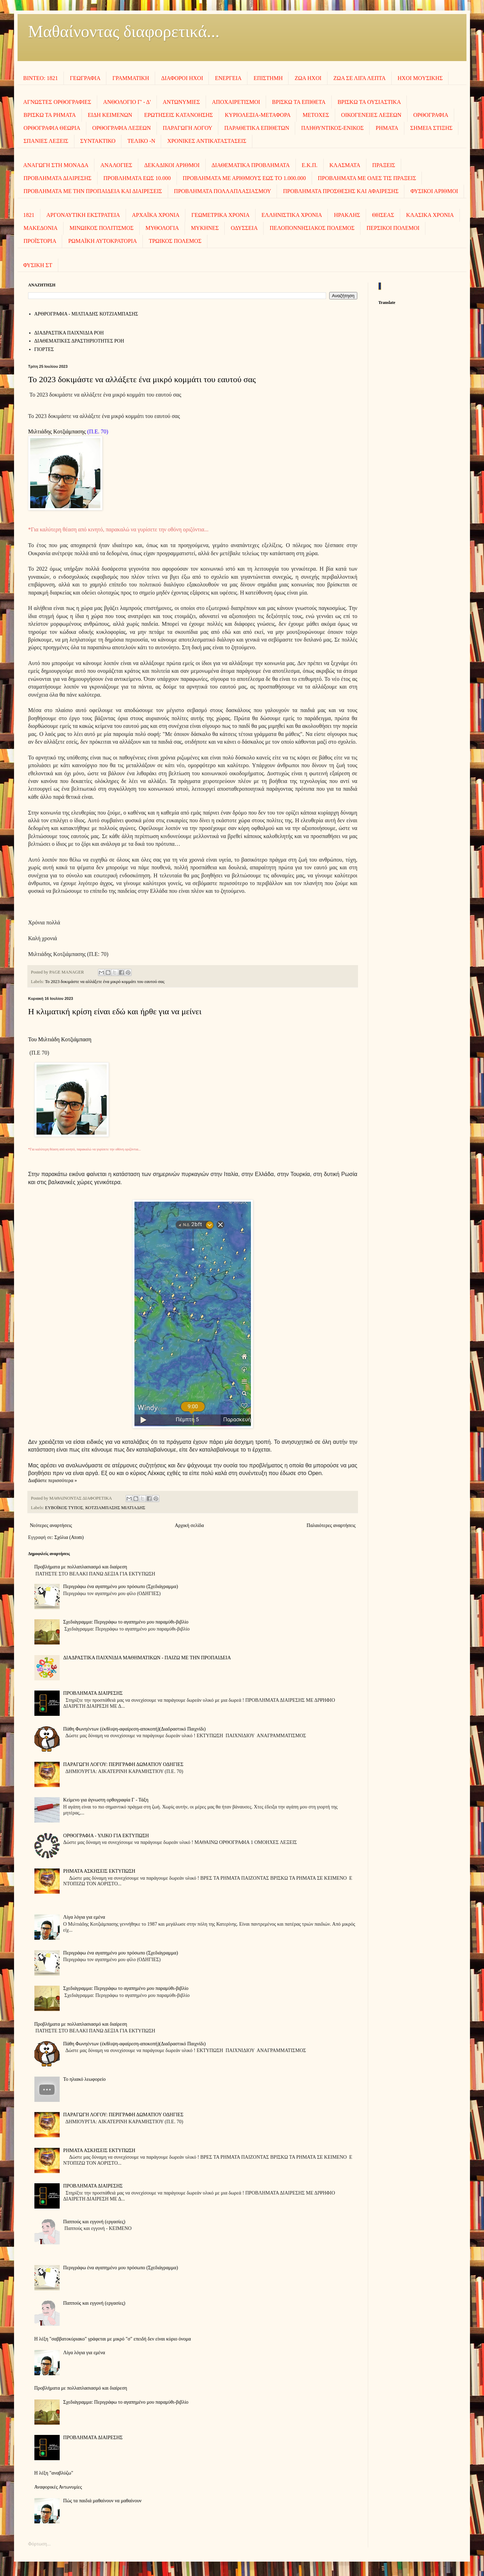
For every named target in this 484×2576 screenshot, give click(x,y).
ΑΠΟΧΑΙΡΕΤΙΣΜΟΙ (236, 102)
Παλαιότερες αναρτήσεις (331, 1525)
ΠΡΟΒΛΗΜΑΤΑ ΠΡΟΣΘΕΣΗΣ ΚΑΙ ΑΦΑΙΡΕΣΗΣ (340, 191)
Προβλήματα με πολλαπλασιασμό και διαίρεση (80, 1566)
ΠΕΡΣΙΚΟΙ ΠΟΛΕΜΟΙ (392, 228)
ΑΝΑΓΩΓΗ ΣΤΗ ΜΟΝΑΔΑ (55, 165)
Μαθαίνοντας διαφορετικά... (123, 31)
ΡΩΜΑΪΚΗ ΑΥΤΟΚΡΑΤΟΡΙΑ (102, 241)
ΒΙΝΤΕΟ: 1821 (40, 78)
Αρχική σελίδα (189, 1525)
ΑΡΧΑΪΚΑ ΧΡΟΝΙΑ (156, 215)
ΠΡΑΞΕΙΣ (383, 165)
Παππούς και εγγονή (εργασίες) (94, 2221)
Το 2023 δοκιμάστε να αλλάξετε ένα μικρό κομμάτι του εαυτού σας (142, 379)
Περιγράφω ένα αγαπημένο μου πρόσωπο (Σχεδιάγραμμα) (120, 1586)
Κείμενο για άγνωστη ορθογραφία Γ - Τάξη (105, 1799)
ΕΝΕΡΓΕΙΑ (228, 78)
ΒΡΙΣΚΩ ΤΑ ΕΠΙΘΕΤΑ (299, 102)
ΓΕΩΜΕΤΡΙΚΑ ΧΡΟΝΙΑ (220, 215)
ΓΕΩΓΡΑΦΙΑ (85, 78)
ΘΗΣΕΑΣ (383, 215)
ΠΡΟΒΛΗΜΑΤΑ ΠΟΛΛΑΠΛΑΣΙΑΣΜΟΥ (222, 191)
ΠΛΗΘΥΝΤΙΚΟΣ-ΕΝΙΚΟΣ (332, 128)
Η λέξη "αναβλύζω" (53, 2473)
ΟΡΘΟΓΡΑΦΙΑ (431, 115)
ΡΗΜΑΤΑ (387, 128)
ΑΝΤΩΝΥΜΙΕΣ (181, 102)
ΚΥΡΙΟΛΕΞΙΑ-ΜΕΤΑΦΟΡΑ (258, 115)
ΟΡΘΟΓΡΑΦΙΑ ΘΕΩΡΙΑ (52, 128)
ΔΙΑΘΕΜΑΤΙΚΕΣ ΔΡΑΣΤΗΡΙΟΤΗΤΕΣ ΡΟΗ (79, 341)
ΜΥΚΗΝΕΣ (205, 228)
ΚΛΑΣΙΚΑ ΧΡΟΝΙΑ (430, 215)
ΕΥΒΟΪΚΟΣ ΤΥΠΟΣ (64, 1507)
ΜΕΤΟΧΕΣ (316, 115)
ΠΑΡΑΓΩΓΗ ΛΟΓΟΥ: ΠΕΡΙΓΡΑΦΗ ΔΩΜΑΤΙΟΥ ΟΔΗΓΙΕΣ (123, 1764)
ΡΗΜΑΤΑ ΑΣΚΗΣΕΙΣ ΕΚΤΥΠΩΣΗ (99, 1871)
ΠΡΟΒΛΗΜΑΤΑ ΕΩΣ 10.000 (137, 178)
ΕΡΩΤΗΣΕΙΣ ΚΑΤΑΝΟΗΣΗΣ (178, 115)
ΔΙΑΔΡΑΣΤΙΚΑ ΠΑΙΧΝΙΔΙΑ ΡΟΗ (69, 333)
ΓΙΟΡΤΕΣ (44, 349)
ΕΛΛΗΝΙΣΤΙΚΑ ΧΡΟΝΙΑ (291, 215)
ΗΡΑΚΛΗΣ (347, 215)
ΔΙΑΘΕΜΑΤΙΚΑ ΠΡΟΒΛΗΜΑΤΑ (251, 165)
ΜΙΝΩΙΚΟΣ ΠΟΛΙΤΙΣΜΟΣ (101, 228)
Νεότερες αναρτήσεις (51, 1525)
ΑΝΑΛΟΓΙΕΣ (116, 165)
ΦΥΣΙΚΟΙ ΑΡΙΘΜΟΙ (434, 191)
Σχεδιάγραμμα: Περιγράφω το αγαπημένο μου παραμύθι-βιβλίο (125, 1622)
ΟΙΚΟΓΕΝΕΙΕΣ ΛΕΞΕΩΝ (371, 115)
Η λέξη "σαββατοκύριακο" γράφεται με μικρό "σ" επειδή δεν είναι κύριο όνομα (112, 2339)
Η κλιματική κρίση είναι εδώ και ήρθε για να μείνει (114, 1011)
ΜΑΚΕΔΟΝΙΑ (41, 228)
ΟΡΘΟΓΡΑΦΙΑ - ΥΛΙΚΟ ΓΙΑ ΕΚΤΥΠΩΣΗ (106, 1835)
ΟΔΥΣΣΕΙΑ (244, 228)
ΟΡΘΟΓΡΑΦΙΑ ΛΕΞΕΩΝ (121, 128)
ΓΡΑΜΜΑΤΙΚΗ (130, 78)
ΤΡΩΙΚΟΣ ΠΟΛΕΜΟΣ (175, 241)
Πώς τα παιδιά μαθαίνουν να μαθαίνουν (102, 2500)
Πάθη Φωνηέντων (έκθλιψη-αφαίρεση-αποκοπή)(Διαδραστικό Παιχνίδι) (134, 1729)
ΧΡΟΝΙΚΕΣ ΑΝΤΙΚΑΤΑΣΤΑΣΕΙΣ (206, 141)
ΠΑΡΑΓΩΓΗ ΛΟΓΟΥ (187, 128)
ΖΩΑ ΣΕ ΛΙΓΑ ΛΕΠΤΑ (359, 78)
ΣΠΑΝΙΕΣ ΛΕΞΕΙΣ (46, 141)
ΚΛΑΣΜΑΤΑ (345, 165)
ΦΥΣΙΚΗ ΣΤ (37, 265)
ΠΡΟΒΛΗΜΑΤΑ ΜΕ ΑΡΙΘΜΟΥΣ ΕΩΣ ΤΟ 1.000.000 (244, 178)
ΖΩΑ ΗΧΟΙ (307, 78)
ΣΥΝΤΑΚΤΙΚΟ (97, 141)
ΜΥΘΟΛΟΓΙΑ (162, 228)
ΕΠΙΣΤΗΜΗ (268, 78)
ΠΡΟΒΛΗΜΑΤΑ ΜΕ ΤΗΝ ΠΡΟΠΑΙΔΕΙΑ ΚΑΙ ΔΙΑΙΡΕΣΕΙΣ (93, 191)
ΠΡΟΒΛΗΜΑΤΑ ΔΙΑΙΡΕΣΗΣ (58, 178)
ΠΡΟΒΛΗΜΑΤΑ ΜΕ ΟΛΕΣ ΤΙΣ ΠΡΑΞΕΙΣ (367, 178)
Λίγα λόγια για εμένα (84, 1917)
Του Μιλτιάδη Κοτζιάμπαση (59, 1039)
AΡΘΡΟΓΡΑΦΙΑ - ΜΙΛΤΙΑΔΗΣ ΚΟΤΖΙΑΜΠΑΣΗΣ (86, 314)
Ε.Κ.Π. (310, 165)
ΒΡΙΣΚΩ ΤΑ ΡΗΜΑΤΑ (50, 115)
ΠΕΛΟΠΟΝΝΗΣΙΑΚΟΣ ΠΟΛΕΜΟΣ (312, 228)
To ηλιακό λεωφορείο (84, 2079)
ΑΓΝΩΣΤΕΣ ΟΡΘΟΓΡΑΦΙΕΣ (57, 102)
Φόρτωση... (39, 2544)
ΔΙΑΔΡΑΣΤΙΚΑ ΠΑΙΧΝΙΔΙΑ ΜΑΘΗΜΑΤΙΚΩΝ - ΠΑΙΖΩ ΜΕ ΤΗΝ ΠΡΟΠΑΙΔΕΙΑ (147, 1657)
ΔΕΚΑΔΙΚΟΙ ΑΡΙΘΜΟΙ (172, 165)
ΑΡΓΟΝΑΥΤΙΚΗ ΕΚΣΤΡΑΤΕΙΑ (83, 215)
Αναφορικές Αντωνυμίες (58, 2487)
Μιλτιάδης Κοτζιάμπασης (57, 431)
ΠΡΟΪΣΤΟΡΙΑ (40, 241)
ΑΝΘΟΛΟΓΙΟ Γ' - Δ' (127, 102)
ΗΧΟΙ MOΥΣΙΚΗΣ (420, 78)
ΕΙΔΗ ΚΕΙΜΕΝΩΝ (110, 115)
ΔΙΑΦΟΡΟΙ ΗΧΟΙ (182, 78)
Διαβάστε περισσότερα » (52, 1480)
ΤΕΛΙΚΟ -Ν (141, 141)
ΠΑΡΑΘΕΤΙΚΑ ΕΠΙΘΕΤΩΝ (256, 128)
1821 (28, 215)
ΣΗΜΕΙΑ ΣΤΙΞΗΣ (431, 128)
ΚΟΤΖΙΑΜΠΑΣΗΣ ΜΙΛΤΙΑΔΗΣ (115, 1507)
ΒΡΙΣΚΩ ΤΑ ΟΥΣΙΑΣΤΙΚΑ (369, 102)
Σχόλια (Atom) (69, 1537)
